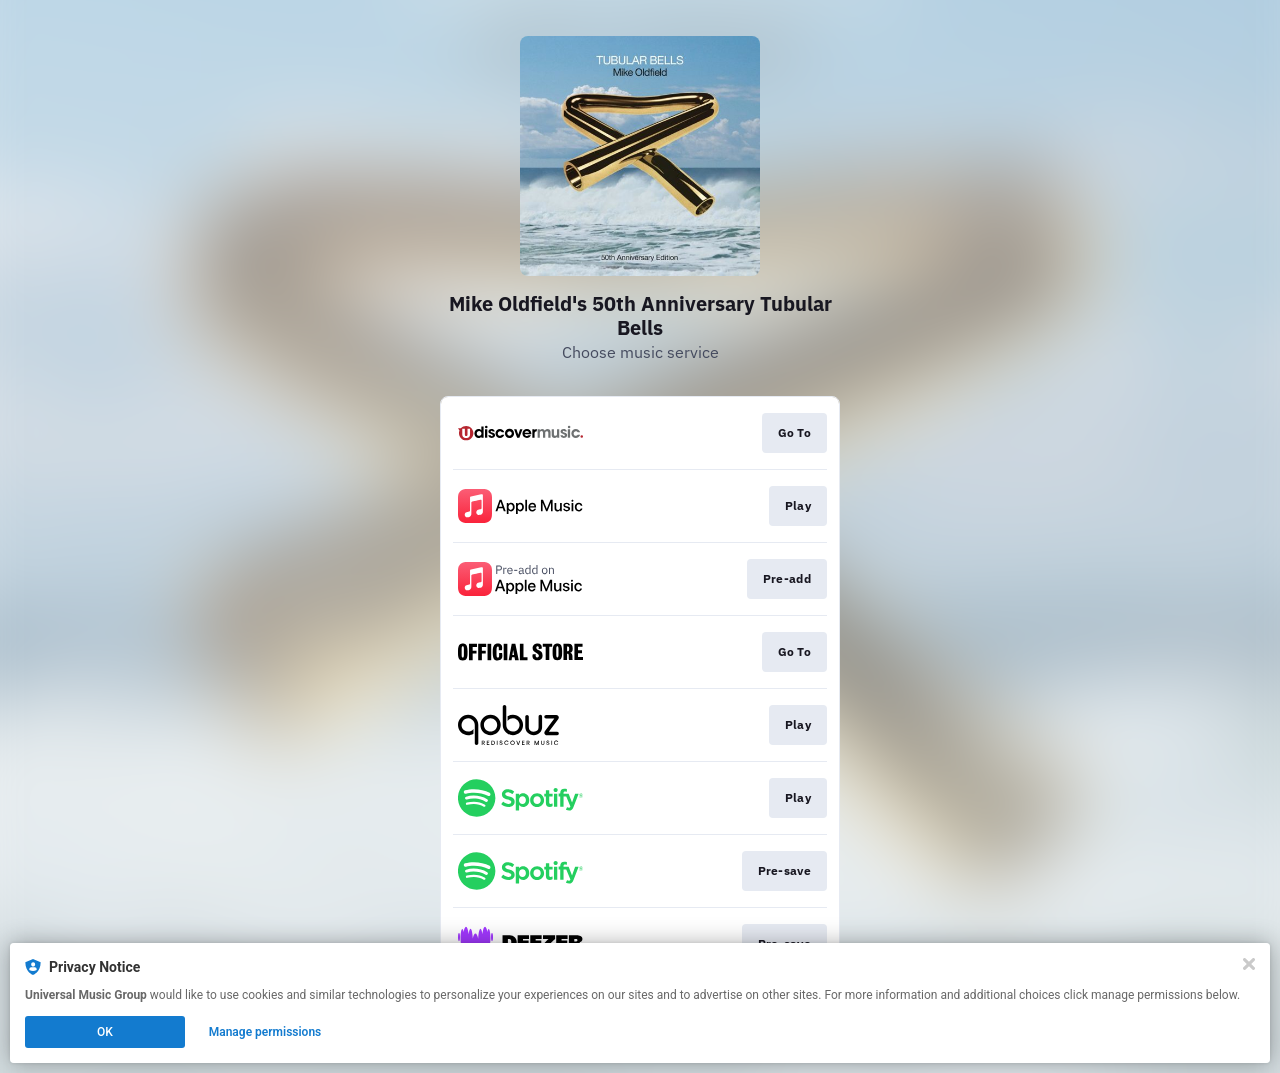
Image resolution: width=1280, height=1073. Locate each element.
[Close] (1249, 964)
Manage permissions (265, 1032)
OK (105, 1032)
